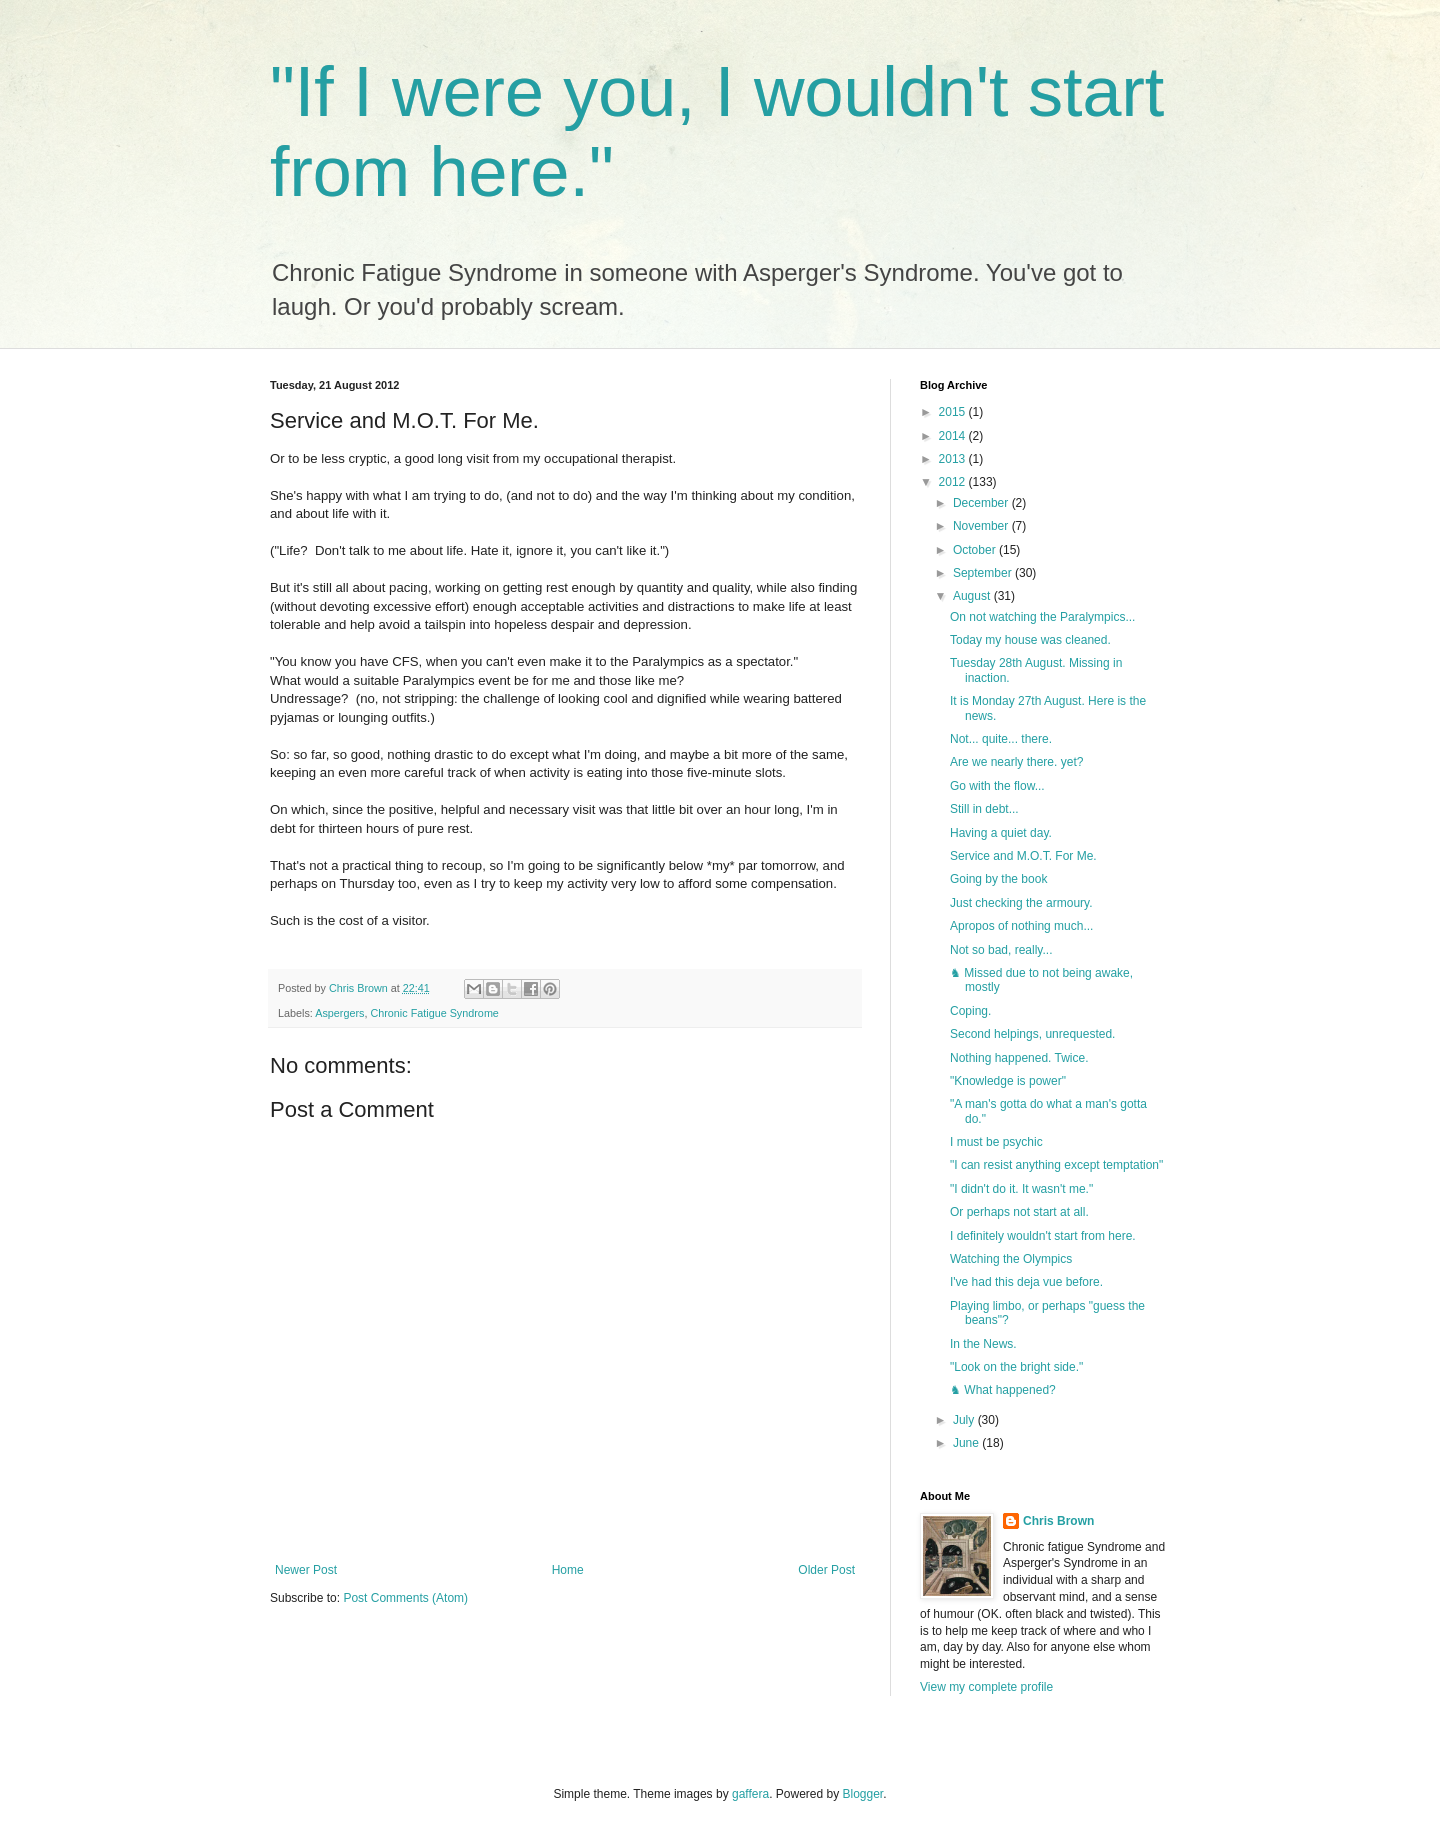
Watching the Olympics (1011, 1259)
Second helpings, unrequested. (1032, 1034)
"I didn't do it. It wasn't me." (1021, 1189)
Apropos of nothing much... (1021, 926)
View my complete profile (986, 1687)
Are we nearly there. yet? (1016, 762)
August (973, 596)
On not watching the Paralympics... (1042, 617)
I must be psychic (996, 1142)
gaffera (750, 1794)
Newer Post (306, 1570)
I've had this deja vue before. (1026, 1282)
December (982, 503)
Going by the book (998, 879)
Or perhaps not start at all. (1019, 1212)
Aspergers (339, 1013)
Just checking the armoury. (1021, 903)
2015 (954, 412)
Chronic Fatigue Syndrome (434, 1013)
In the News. (983, 1344)
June (967, 1443)
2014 (954, 436)
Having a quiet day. (1001, 833)
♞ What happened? (1003, 1390)
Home (568, 1570)
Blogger (863, 1794)
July (965, 1420)
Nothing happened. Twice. (1019, 1058)
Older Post (826, 1570)
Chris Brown (1058, 1521)
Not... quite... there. (1001, 739)
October (976, 550)
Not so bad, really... (1001, 950)
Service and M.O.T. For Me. (1023, 856)
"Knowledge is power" (1008, 1081)
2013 (954, 459)
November (982, 526)
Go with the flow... (997, 786)
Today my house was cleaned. (1030, 640)
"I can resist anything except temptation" (1056, 1165)
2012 (954, 482)
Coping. (970, 1011)
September (984, 573)
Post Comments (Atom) (405, 1598)
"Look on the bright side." (1016, 1367)
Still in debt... (984, 809)
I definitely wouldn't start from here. (1043, 1236)
